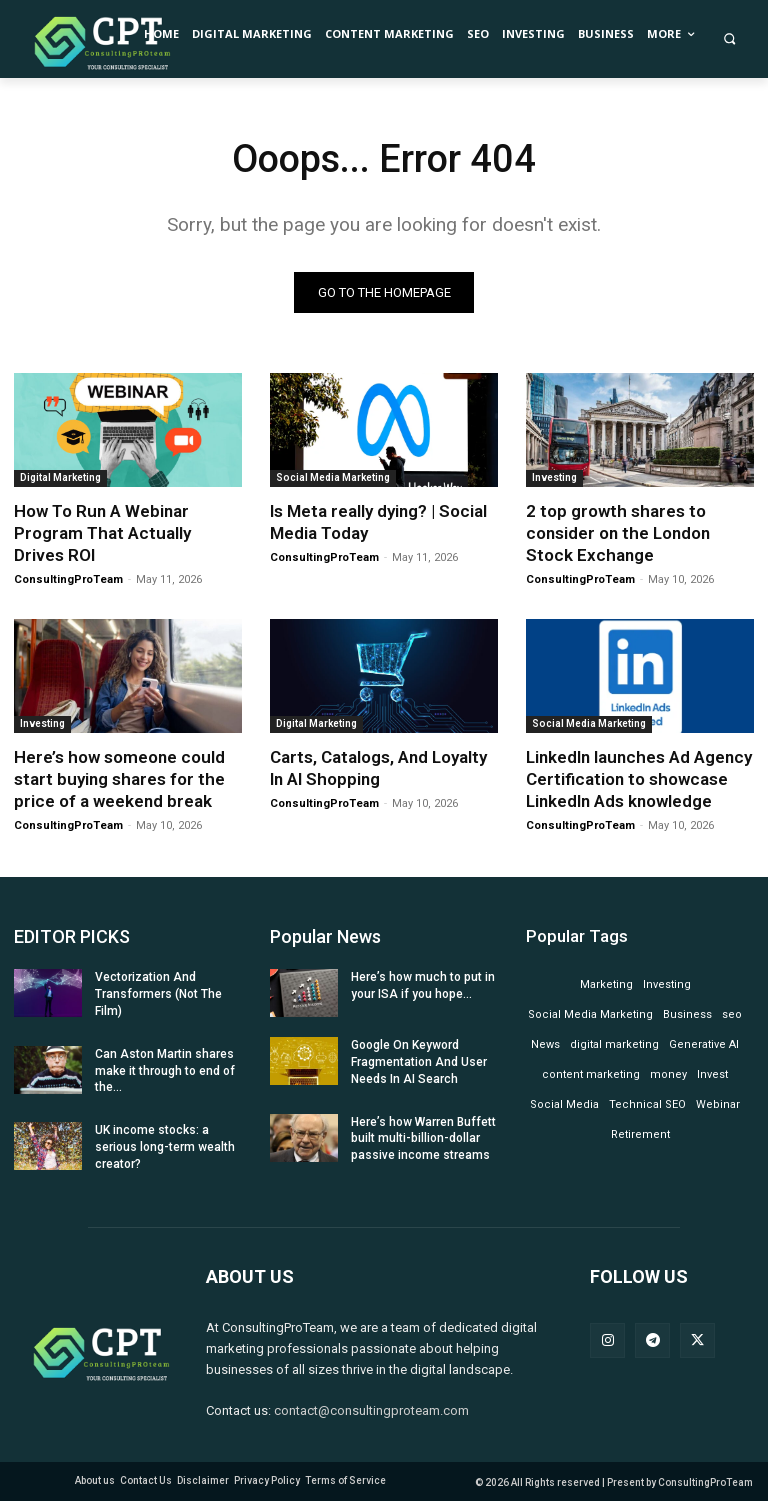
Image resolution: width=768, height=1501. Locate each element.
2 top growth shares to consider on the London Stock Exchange (618, 533)
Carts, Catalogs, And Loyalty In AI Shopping (378, 768)
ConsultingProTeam (68, 579)
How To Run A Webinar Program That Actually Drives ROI (102, 533)
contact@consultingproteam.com (371, 1410)
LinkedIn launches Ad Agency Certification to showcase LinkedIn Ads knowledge (639, 779)
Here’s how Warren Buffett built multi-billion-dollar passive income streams (423, 1139)
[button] (730, 39)
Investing (554, 477)
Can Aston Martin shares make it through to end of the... (165, 1071)
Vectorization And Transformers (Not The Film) (158, 994)
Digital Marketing (60, 477)
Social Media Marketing (333, 477)
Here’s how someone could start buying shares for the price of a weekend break (119, 779)
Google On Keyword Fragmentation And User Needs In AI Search (419, 1062)
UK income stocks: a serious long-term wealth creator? (165, 1147)
